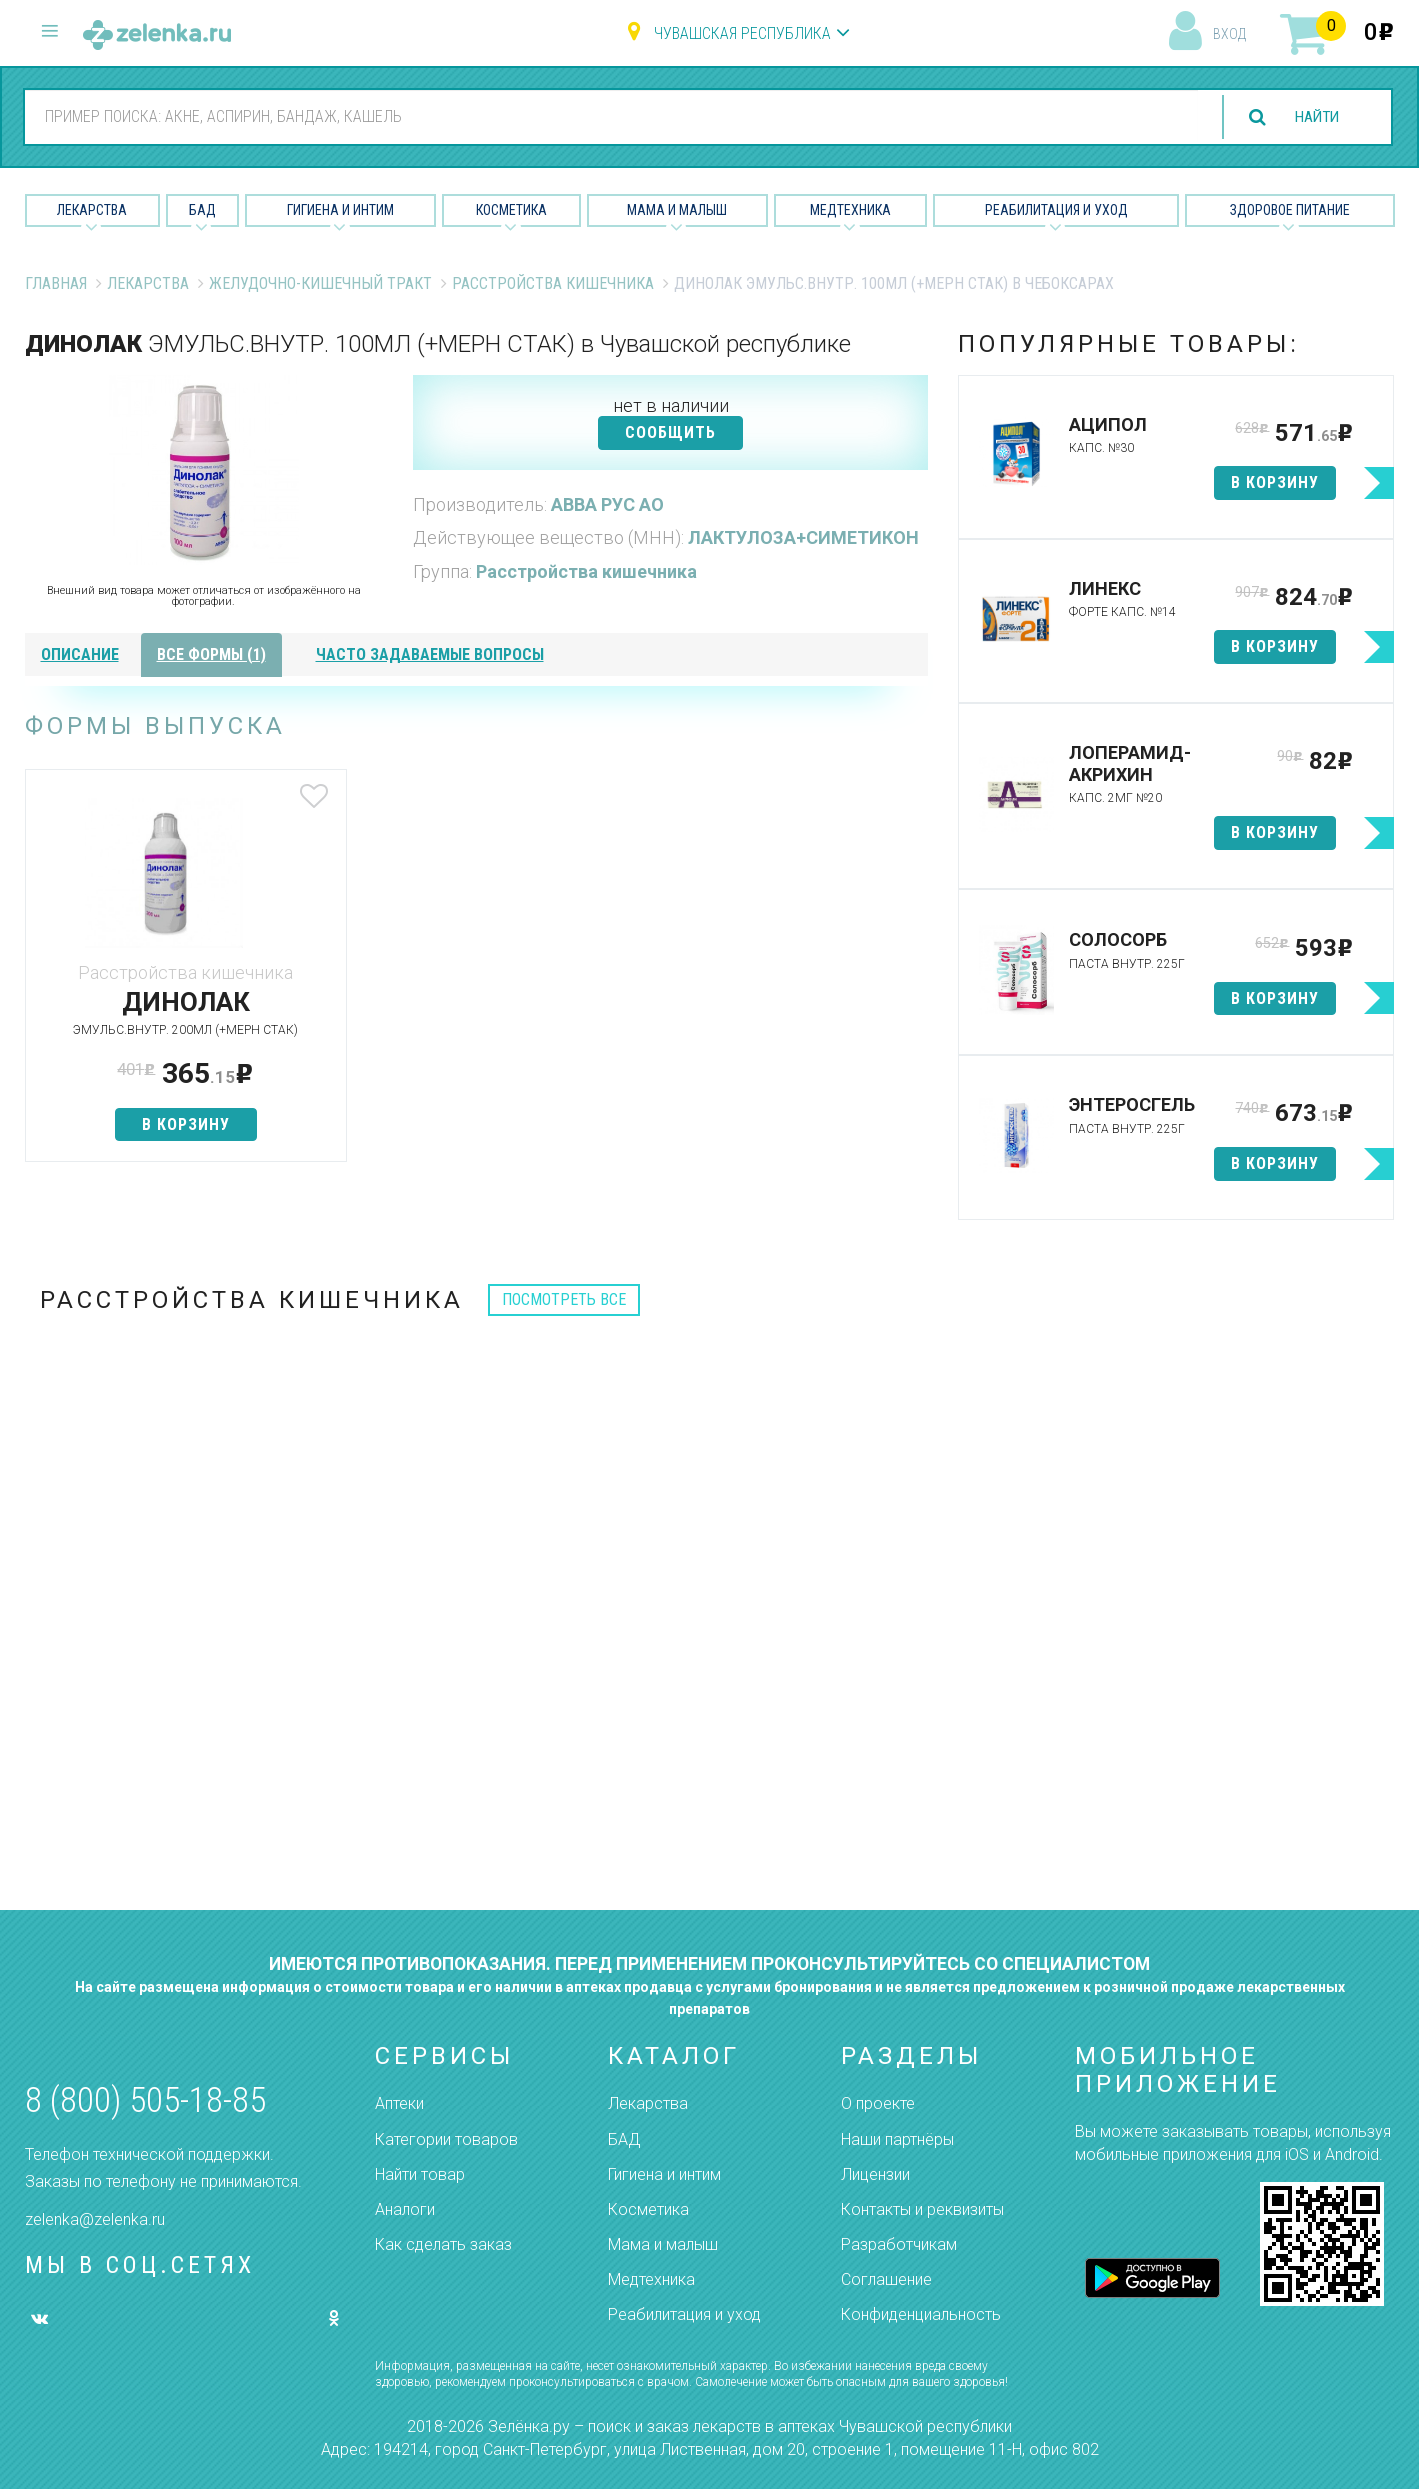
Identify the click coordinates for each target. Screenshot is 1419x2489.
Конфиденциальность (921, 2314)
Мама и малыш (677, 210)
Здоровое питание (1290, 210)
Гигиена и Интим (340, 210)
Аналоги (405, 2209)
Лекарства (92, 210)
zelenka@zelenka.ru (95, 2219)
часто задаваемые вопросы (430, 654)
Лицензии (875, 2174)
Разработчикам (899, 2244)
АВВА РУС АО (607, 504)
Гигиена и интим (664, 2174)
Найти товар (420, 2174)
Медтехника (850, 210)
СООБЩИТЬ (670, 432)
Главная (56, 283)
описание (80, 654)
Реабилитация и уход (1056, 210)
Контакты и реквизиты (922, 2209)
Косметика (511, 210)
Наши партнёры (897, 2139)
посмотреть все (564, 1299)
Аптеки (399, 2103)
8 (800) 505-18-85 (145, 2100)
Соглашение (886, 2279)
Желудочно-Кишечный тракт (320, 283)
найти (1314, 117)
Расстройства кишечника (553, 283)
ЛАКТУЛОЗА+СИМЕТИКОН (803, 537)
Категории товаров (446, 2139)
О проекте (878, 2103)
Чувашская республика (742, 33)
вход (1229, 34)
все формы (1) (211, 654)
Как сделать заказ (443, 2244)
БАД (202, 210)
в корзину (174, 1124)
